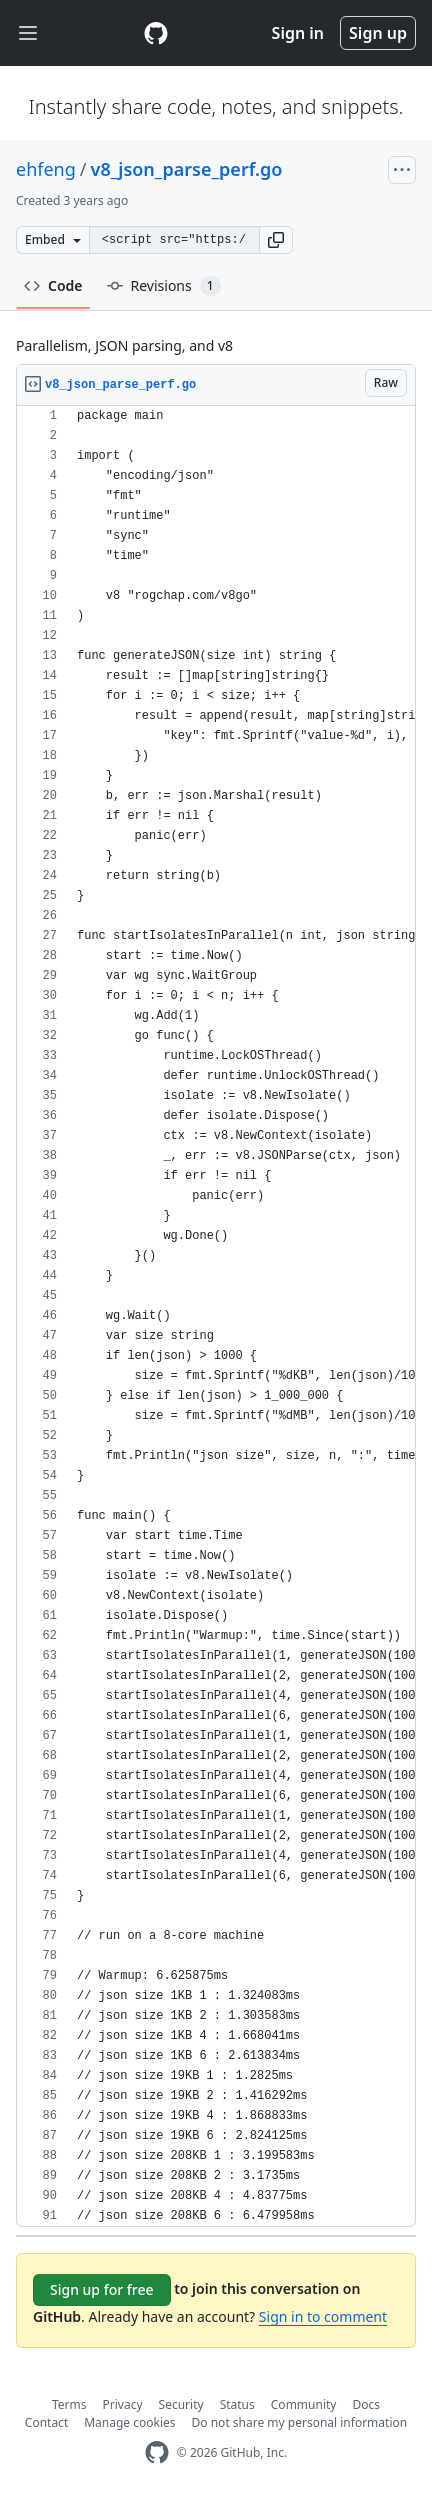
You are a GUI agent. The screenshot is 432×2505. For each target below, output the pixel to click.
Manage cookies (129, 2422)
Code (53, 285)
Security (181, 2404)
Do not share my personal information (300, 2422)
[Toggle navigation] (28, 33)
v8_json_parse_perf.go (187, 169)
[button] (276, 240)
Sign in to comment (323, 2316)
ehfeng (46, 169)
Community (304, 2404)
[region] (216, 1316)
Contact (46, 2422)
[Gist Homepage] (156, 33)
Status (237, 2404)
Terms (69, 2404)
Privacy (123, 2404)
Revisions (164, 286)
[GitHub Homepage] (157, 2452)
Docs (366, 2404)
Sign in (298, 33)
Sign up (378, 33)
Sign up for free (102, 2289)
